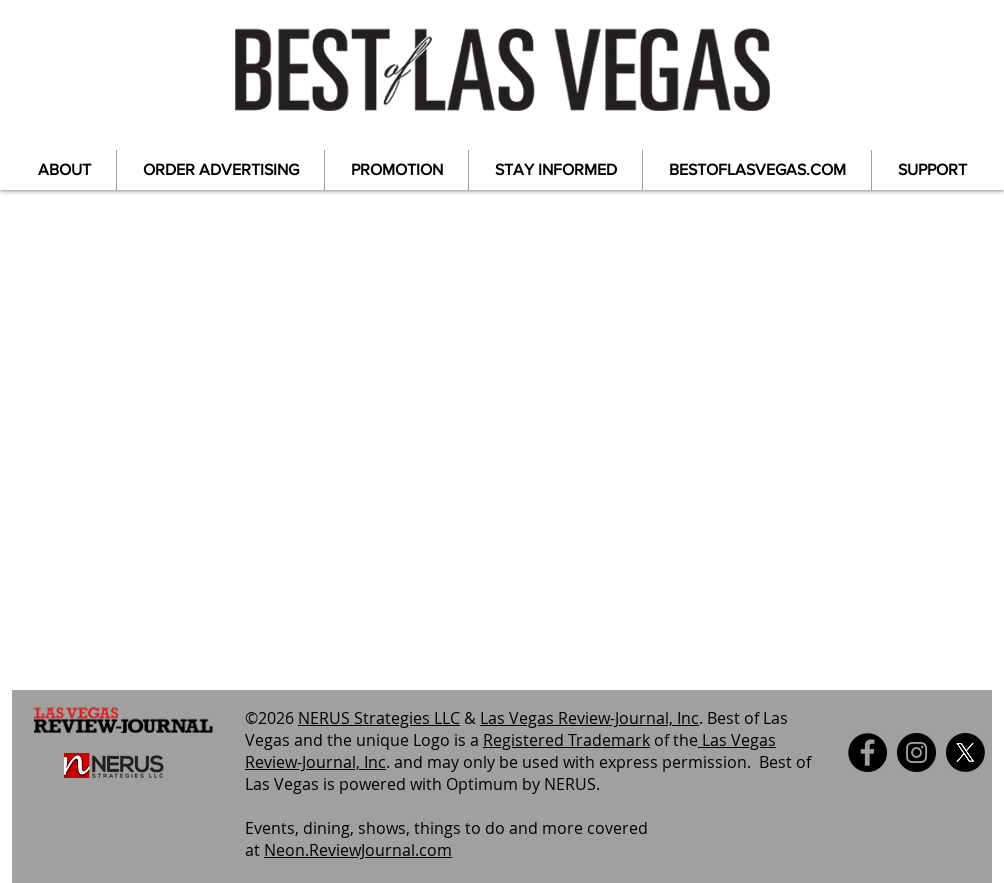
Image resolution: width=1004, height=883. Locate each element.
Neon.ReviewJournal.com (358, 850)
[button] (64, 170)
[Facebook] (867, 752)
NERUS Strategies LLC (379, 718)
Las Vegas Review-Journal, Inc (589, 718)
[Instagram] (916, 752)
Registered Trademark (566, 740)
